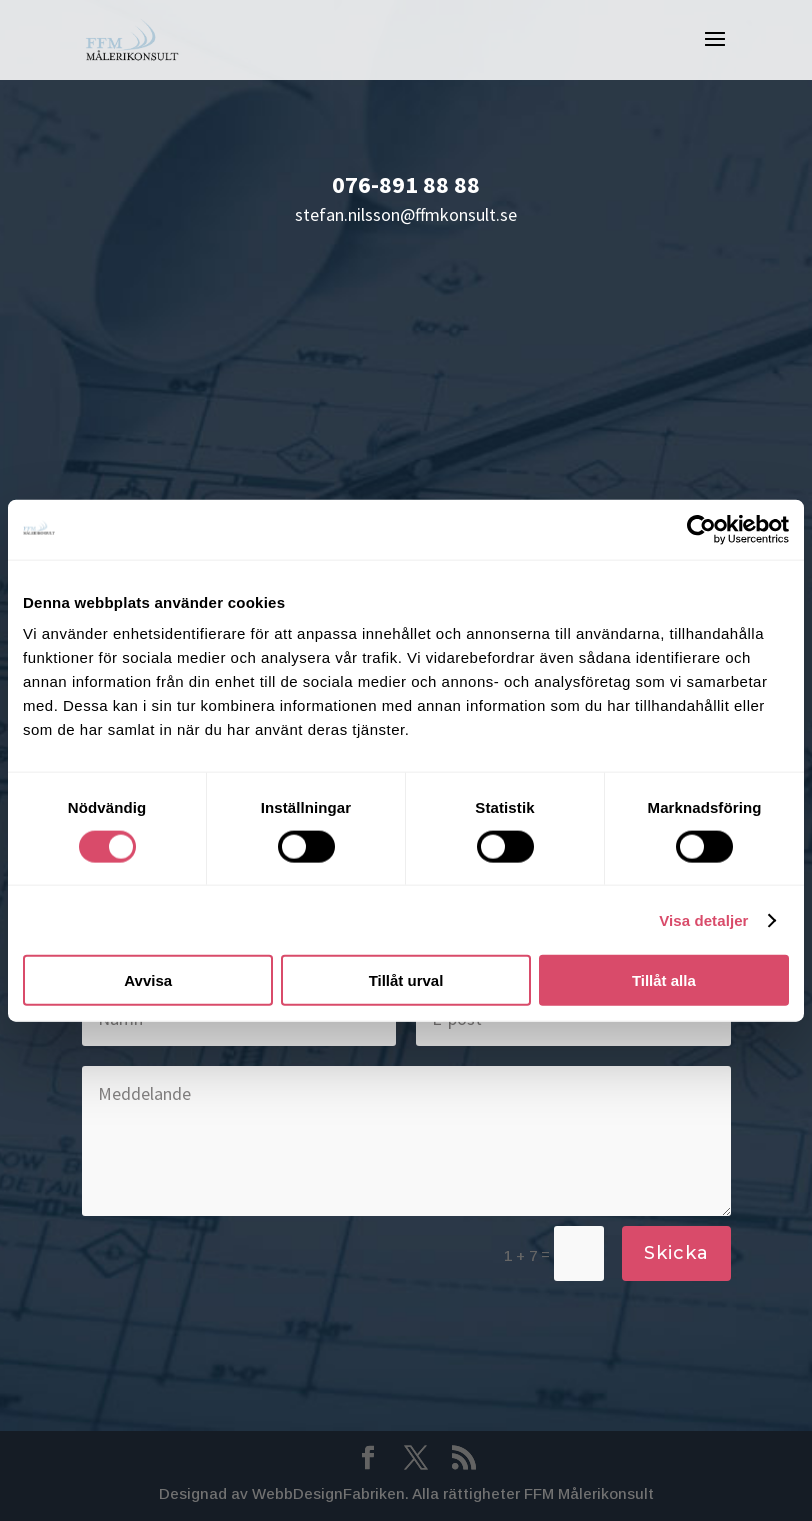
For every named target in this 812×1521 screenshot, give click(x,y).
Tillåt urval (406, 980)
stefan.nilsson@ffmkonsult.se (406, 214)
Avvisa (148, 980)
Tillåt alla (664, 980)
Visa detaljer (703, 919)
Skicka (676, 1253)
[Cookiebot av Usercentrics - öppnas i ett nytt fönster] (701, 529)
